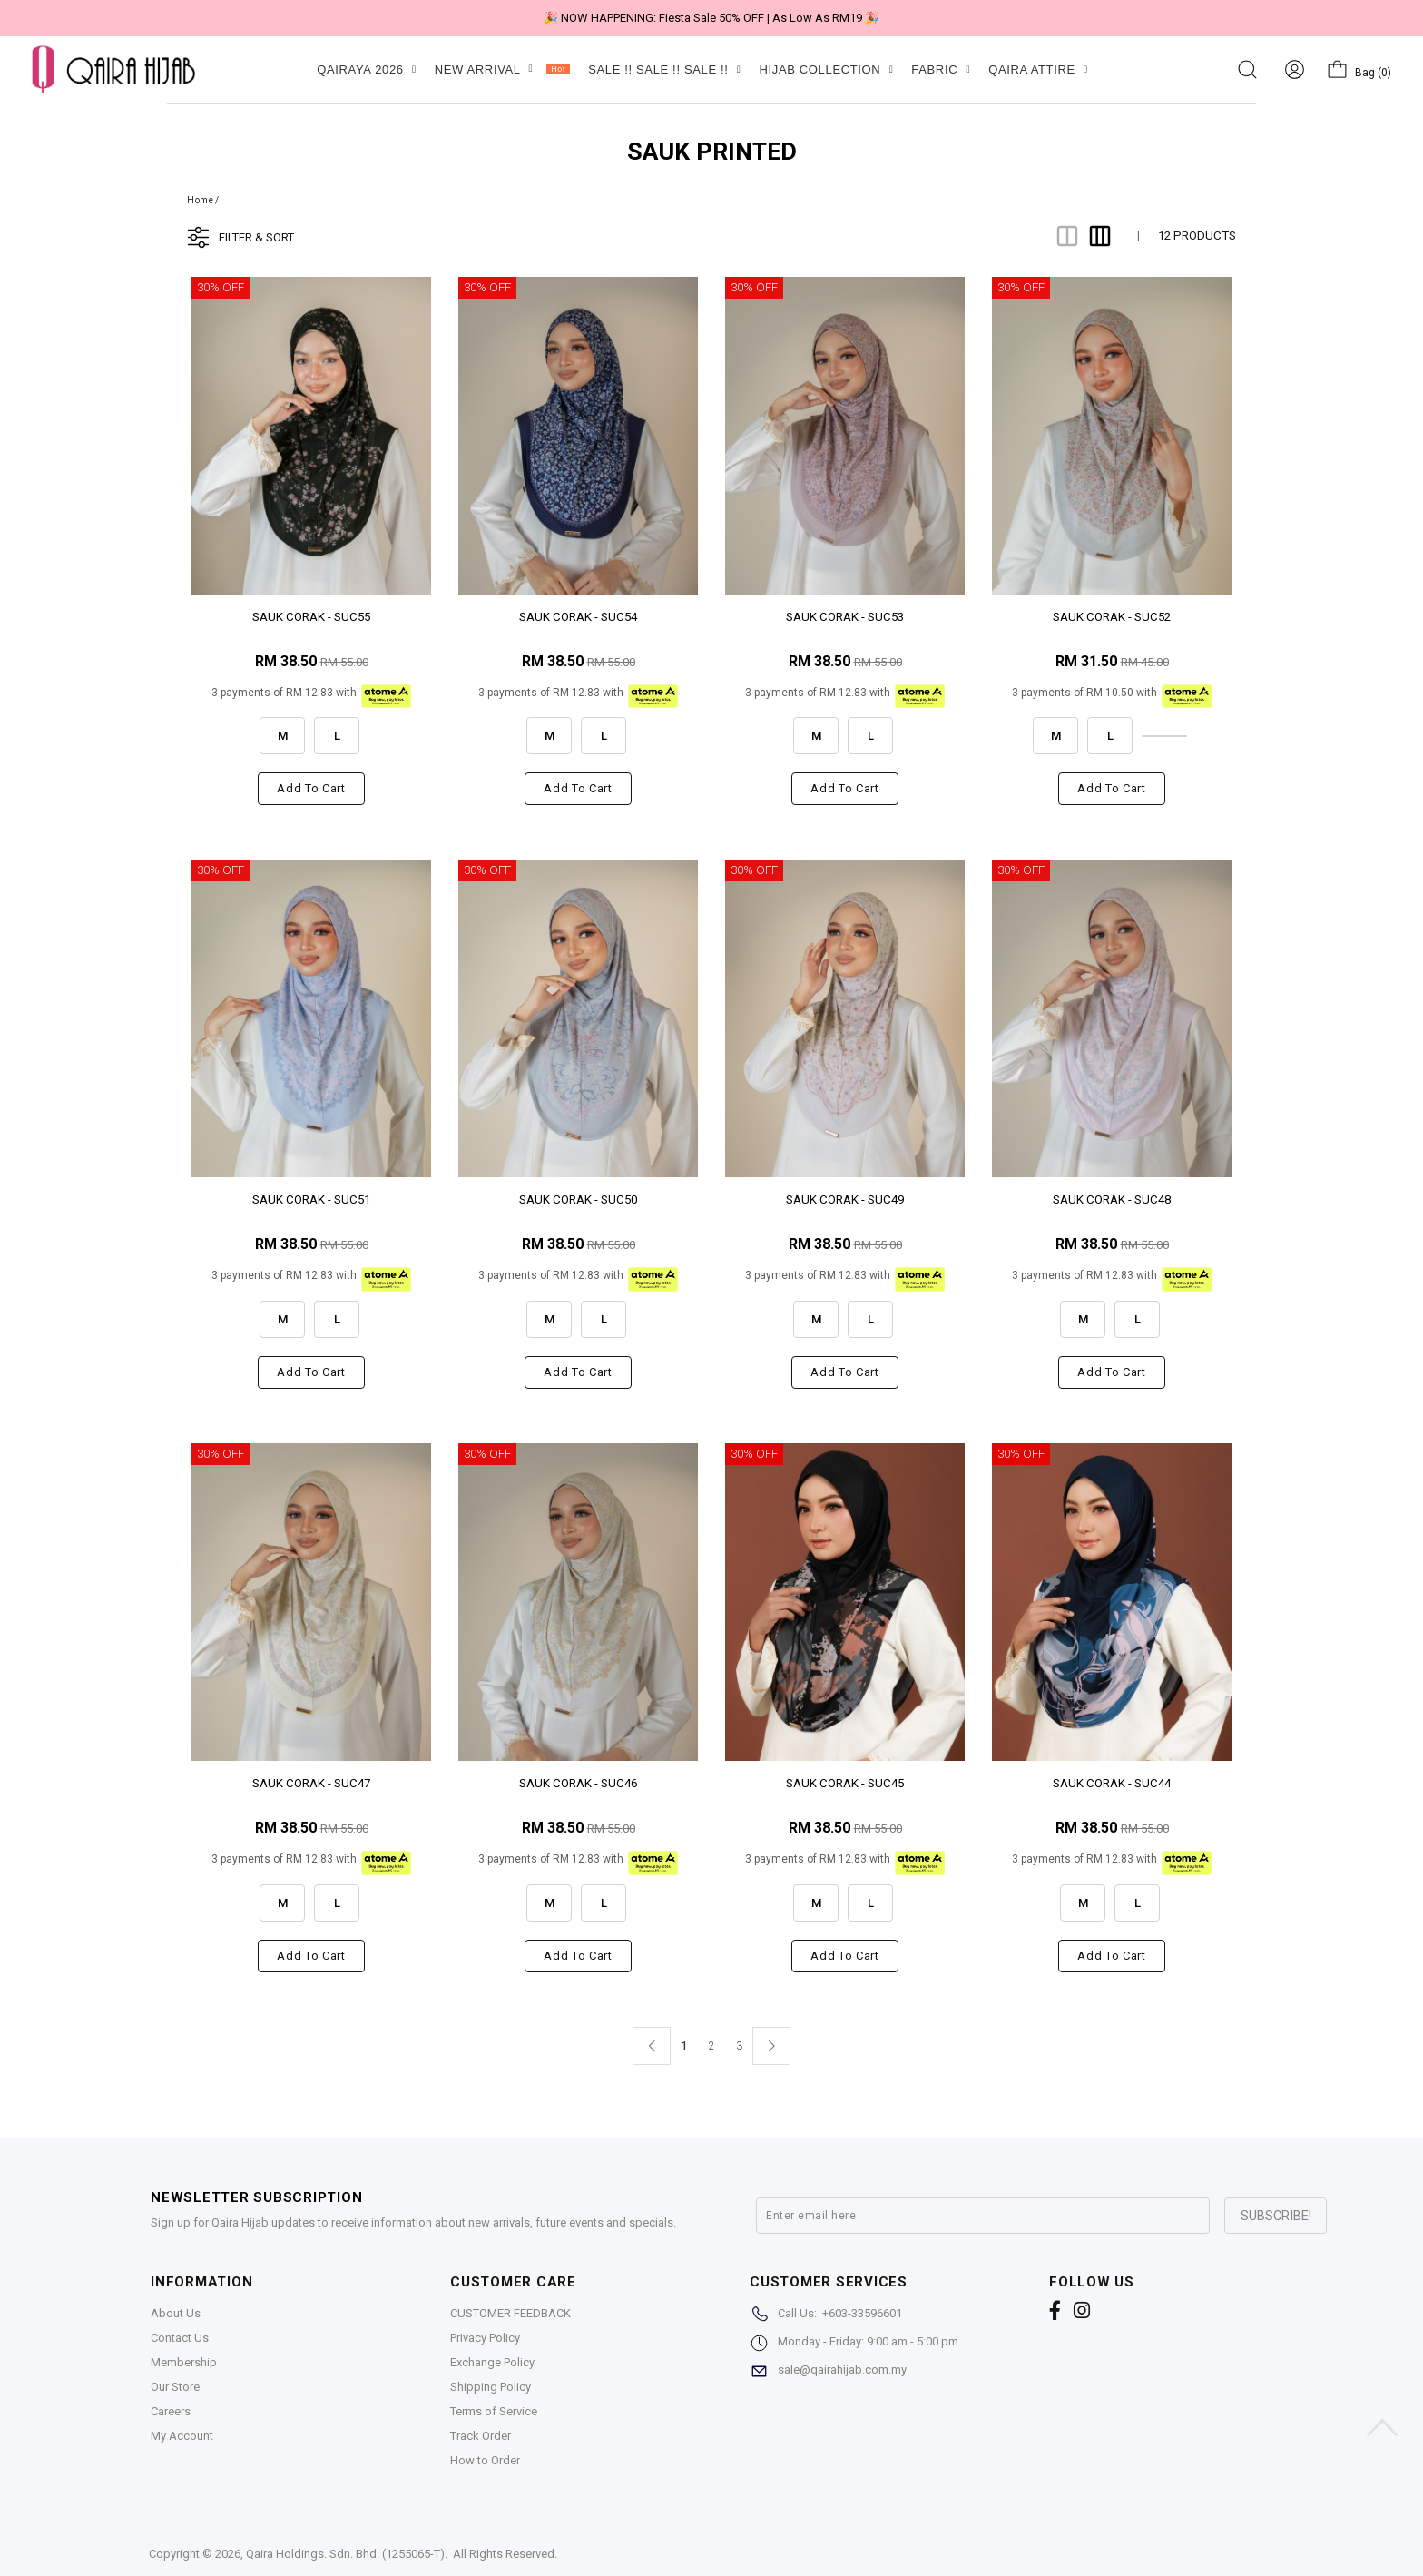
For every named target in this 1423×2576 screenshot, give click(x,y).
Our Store (175, 2387)
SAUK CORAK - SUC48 (1112, 1199)
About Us (176, 2313)
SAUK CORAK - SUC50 (578, 1199)
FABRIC (940, 69)
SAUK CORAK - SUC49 (845, 1199)
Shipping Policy (490, 2387)
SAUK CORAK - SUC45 (845, 1783)
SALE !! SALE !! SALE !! (664, 69)
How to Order (485, 2460)
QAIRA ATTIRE (1038, 69)
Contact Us (180, 2338)
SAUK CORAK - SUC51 (311, 1199)
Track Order (480, 2436)
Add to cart (311, 788)
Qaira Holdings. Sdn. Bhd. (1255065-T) (345, 2554)
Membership (184, 2362)
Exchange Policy (492, 2362)
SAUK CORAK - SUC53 (845, 617)
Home (200, 200)
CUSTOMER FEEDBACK (510, 2313)
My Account (182, 2436)
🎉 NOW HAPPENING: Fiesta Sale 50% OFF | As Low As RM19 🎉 (711, 18)
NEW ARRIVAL (502, 69)
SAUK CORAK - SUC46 (578, 1783)
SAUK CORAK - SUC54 (578, 617)
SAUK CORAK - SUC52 (1112, 617)
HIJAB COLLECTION (826, 69)
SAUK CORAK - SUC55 (311, 617)
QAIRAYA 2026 (366, 69)
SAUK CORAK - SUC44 (1112, 1783)
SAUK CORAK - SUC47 (311, 1783)
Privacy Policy (485, 2338)
